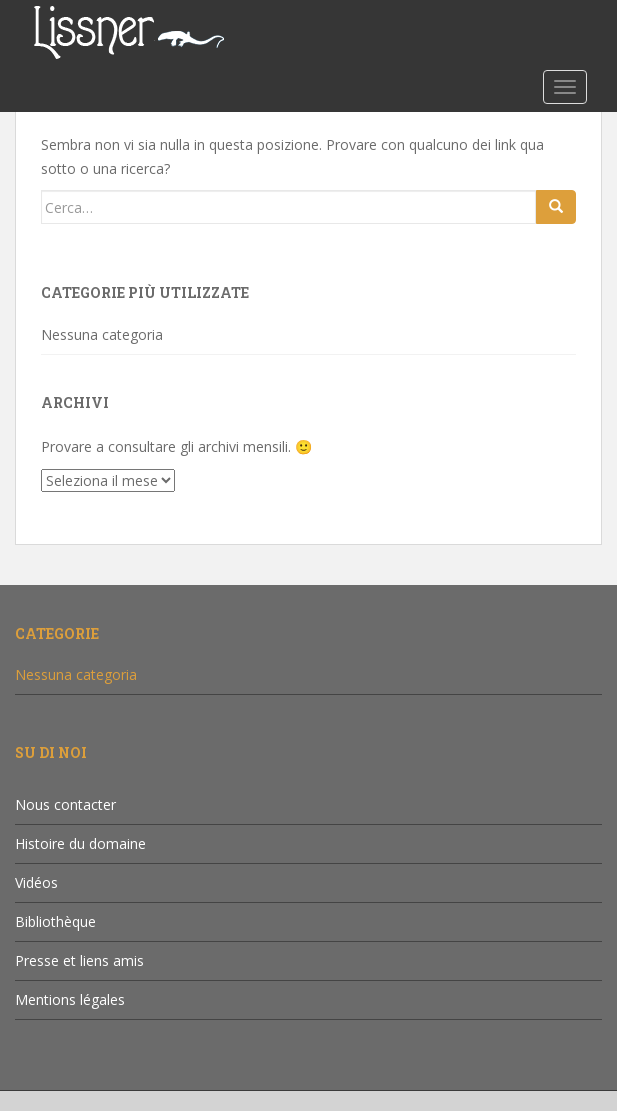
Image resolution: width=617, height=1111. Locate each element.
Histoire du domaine (80, 843)
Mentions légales (70, 999)
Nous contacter (65, 804)
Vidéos (36, 882)
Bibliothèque (55, 921)
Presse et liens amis (79, 960)
